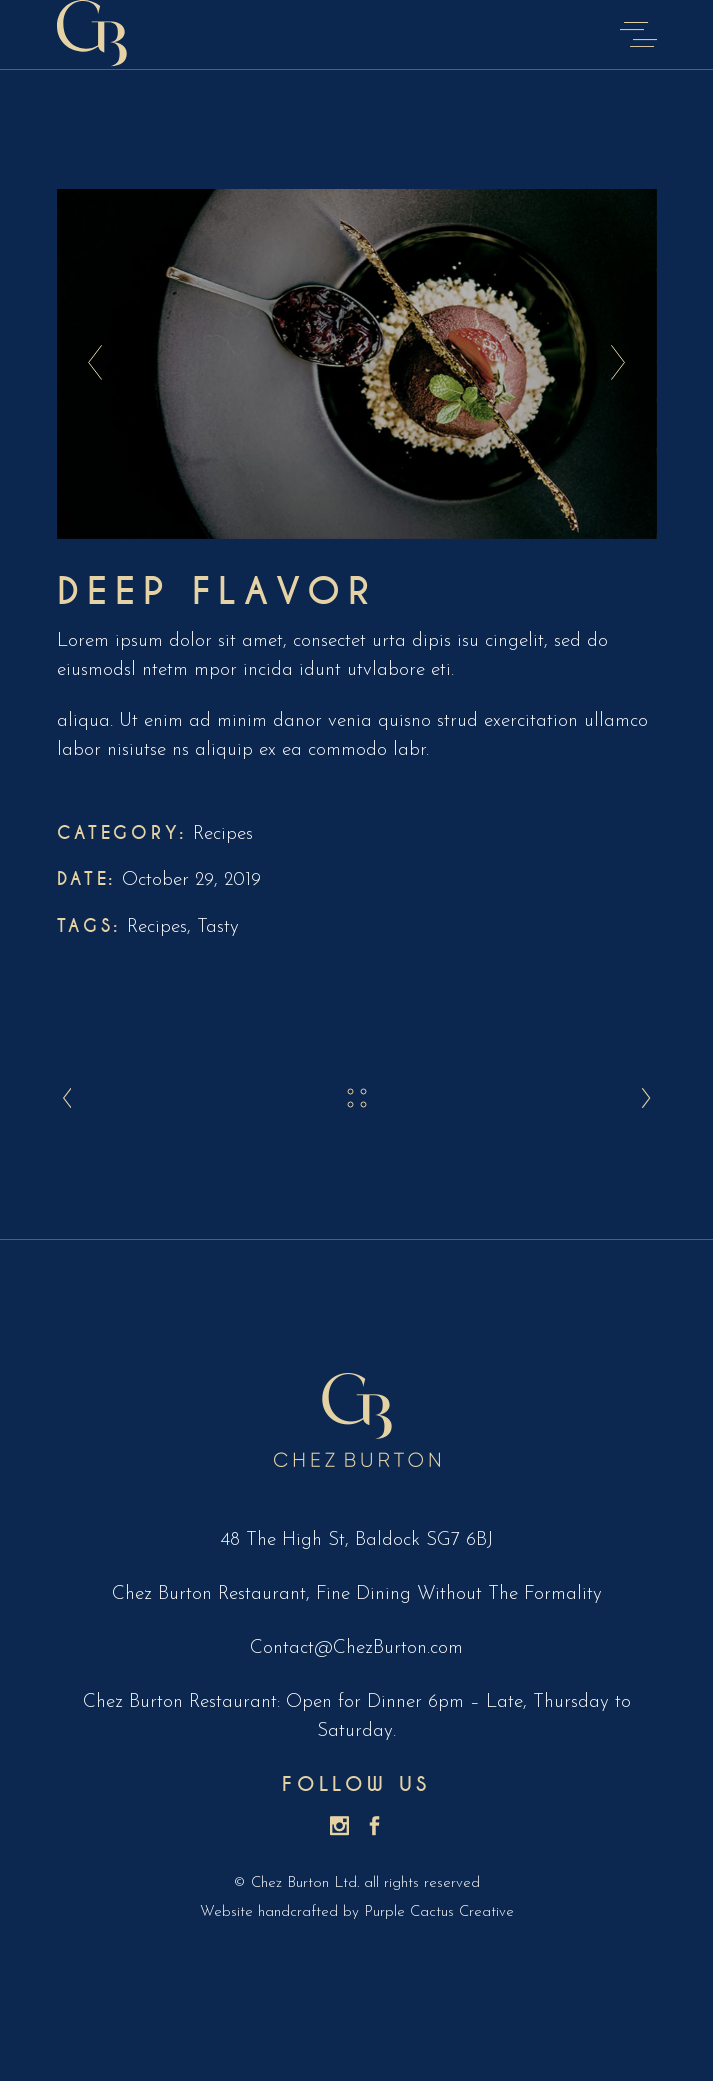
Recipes (223, 834)
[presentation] (89, 364)
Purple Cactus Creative (439, 1912)
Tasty (218, 927)
